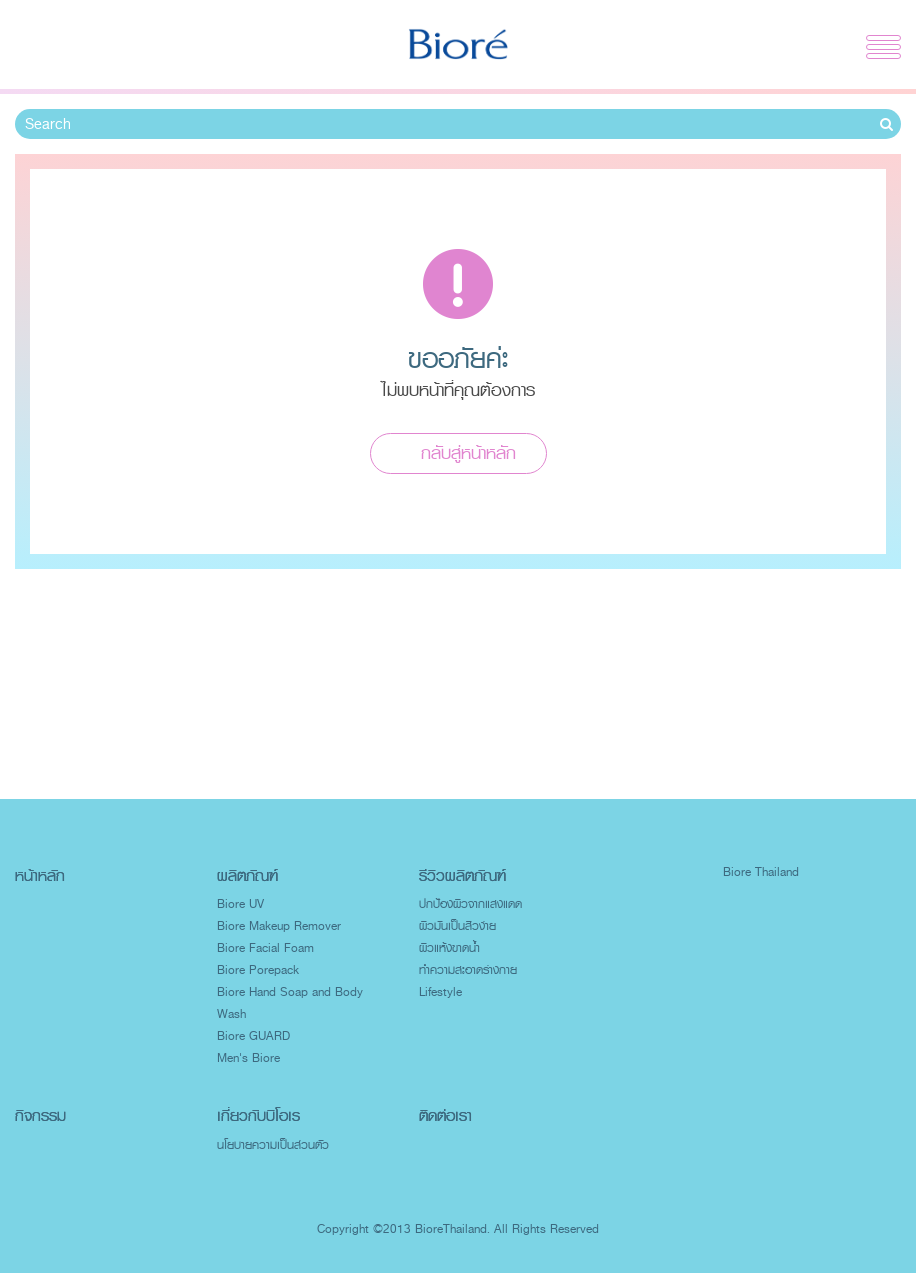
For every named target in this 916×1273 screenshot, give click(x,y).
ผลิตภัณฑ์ (247, 875)
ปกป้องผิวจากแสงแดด (470, 904)
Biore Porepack (258, 970)
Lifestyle (440, 992)
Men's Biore (248, 1058)
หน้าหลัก (40, 875)
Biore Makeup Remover (279, 926)
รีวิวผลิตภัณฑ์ (462, 875)
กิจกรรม (40, 1115)
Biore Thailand (761, 872)
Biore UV (240, 904)
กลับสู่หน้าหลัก (468, 453)
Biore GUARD (253, 1036)
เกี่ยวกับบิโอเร (258, 1115)
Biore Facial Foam (265, 948)
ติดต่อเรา (445, 1115)
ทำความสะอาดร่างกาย (468, 970)
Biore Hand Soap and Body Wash (290, 1003)
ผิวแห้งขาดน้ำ (449, 948)
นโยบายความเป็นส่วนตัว (273, 1145)
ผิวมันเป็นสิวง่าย (457, 926)
